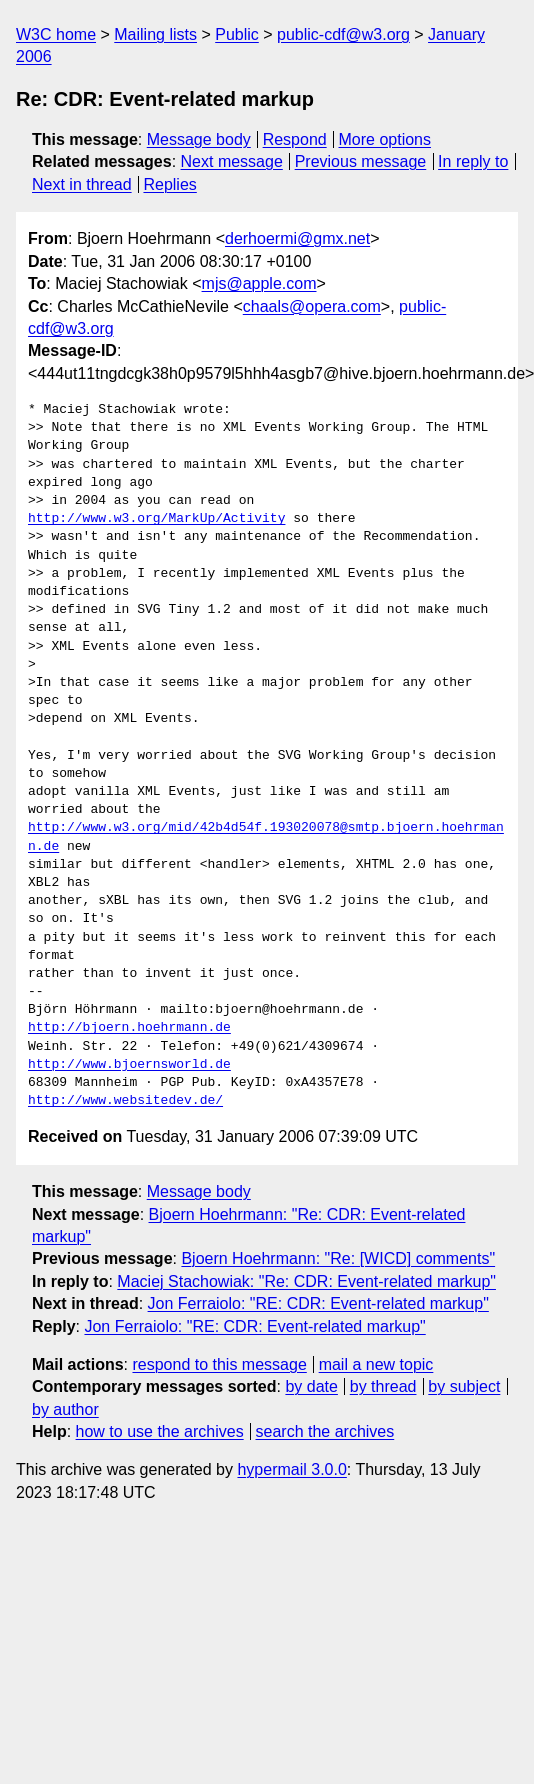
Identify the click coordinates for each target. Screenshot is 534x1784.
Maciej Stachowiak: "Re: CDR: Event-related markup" (306, 1281)
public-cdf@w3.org (343, 34)
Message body (199, 139)
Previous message (361, 161)
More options (385, 139)
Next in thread (82, 184)
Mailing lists (155, 34)
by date (311, 1386)
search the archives (325, 1431)
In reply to (473, 161)
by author (65, 1409)
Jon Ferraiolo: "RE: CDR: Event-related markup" (318, 1303)
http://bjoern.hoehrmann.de (129, 1028)
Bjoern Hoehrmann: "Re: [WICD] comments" (338, 1258)
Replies (169, 184)
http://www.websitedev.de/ (125, 1101)
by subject (464, 1386)
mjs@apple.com (259, 283)
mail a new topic (376, 1364)
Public (237, 34)
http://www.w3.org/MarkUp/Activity (156, 519)
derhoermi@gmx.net (297, 238)
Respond (295, 139)
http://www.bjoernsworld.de (129, 1065)
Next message (232, 161)
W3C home (56, 34)
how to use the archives (160, 1431)
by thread (383, 1386)
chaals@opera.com (312, 306)
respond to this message (219, 1364)
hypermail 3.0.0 (291, 1469)
